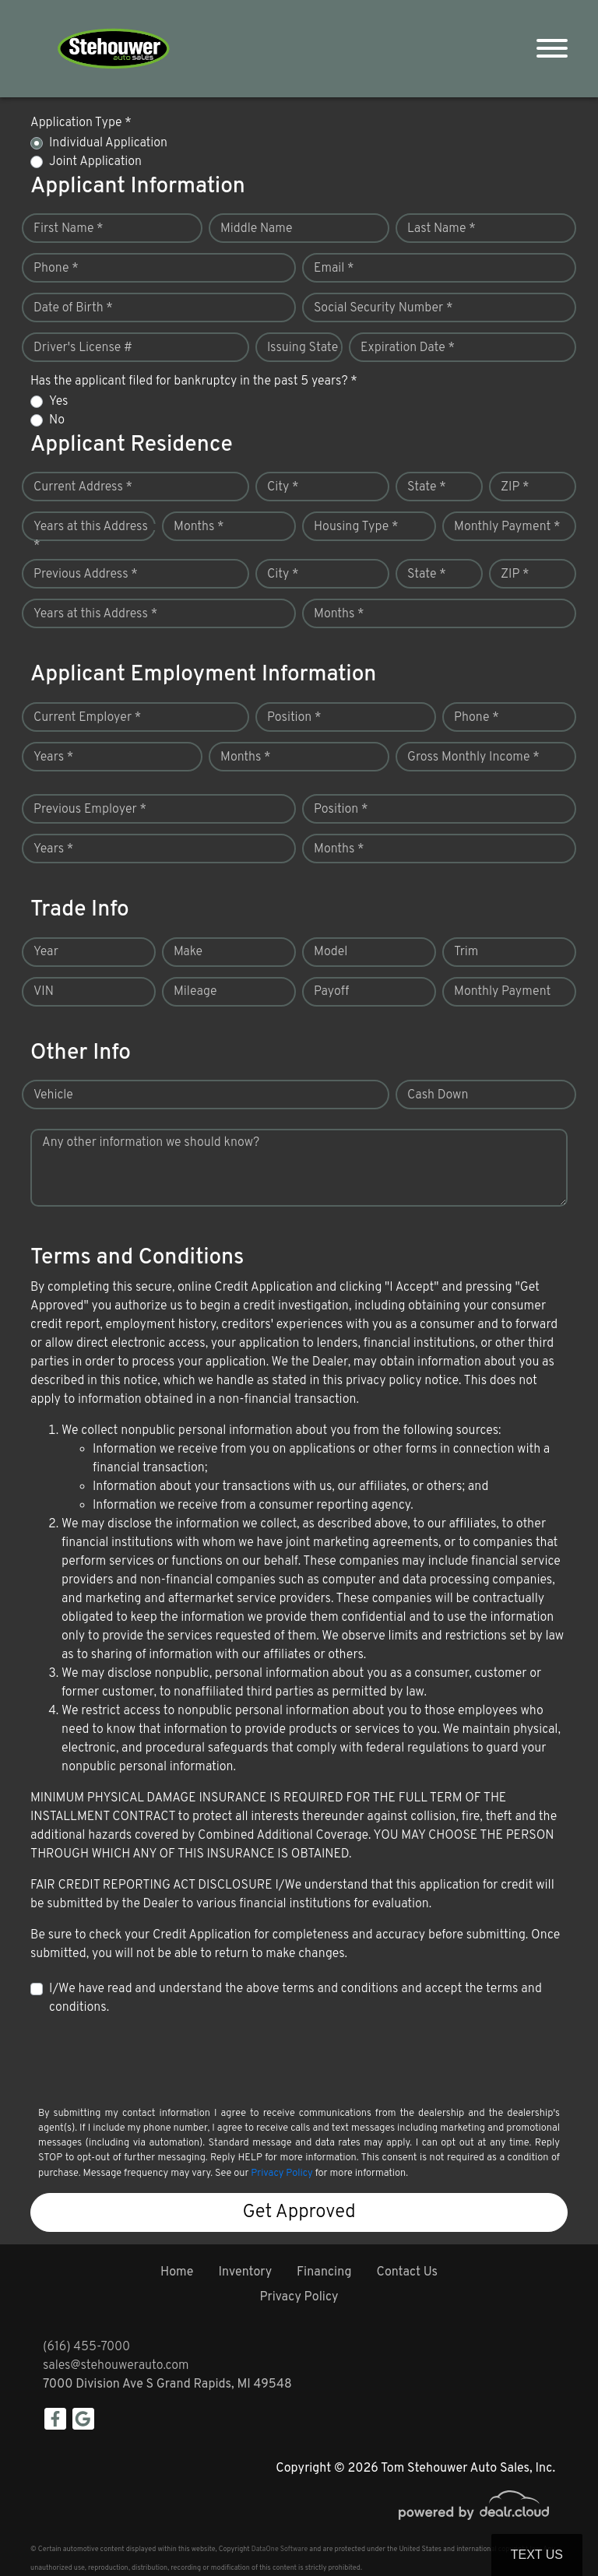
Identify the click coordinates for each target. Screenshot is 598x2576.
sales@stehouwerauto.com (116, 2366)
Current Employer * (87, 718)
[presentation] (148, 2060)
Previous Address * (85, 574)
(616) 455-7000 (86, 2347)
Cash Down (437, 1095)
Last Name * (441, 229)
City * (283, 487)
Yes (58, 401)
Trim (466, 952)
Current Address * (82, 487)
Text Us (537, 2554)
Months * (199, 527)
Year (45, 952)
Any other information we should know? (150, 1143)
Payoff (331, 992)
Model (330, 952)
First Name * (68, 229)
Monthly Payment (502, 992)
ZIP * (515, 487)
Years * (53, 757)
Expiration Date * (408, 348)
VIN (43, 992)
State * (426, 487)
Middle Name (256, 229)
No (57, 420)
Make (188, 952)
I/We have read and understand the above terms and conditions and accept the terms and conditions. (295, 1998)
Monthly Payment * (507, 527)
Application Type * (81, 123)
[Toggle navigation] (552, 48)
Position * (294, 718)
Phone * (56, 268)
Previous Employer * (89, 809)
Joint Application (95, 162)
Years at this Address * (90, 536)
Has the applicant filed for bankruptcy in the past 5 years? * (193, 381)
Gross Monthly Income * (473, 757)
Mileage (195, 992)
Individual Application (108, 143)
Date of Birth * (73, 308)
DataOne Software (280, 2549)
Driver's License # (82, 348)
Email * (334, 268)
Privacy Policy (281, 2173)
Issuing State (302, 348)
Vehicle (53, 1095)
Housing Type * (356, 527)
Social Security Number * (383, 308)
